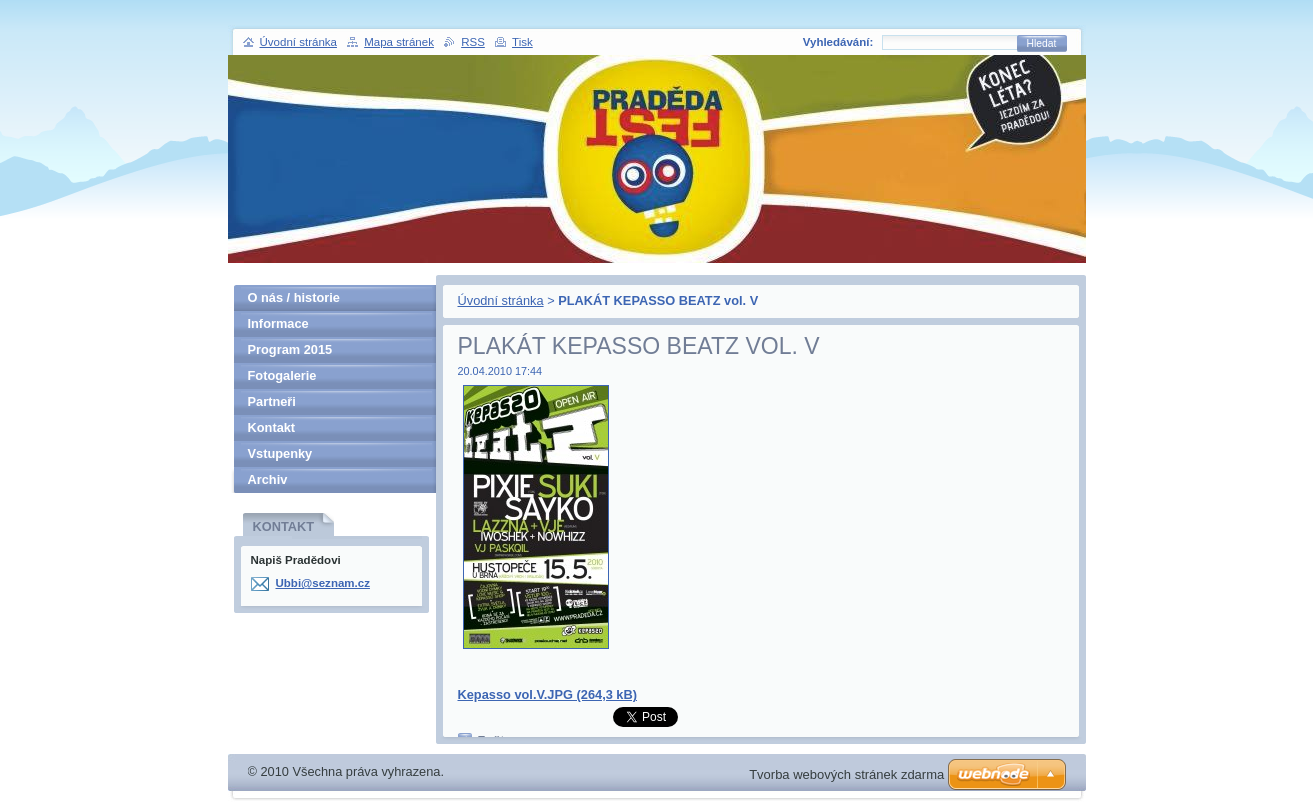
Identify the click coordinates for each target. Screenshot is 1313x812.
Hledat (1042, 43)
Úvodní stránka (501, 300)
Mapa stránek (399, 42)
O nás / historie (294, 297)
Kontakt (272, 427)
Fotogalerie (282, 375)
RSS (473, 42)
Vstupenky (280, 453)
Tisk (522, 42)
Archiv (268, 479)
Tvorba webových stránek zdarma (846, 774)
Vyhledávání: (838, 42)
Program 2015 (290, 349)
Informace (278, 323)
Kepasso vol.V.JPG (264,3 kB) (547, 694)
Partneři (272, 401)
